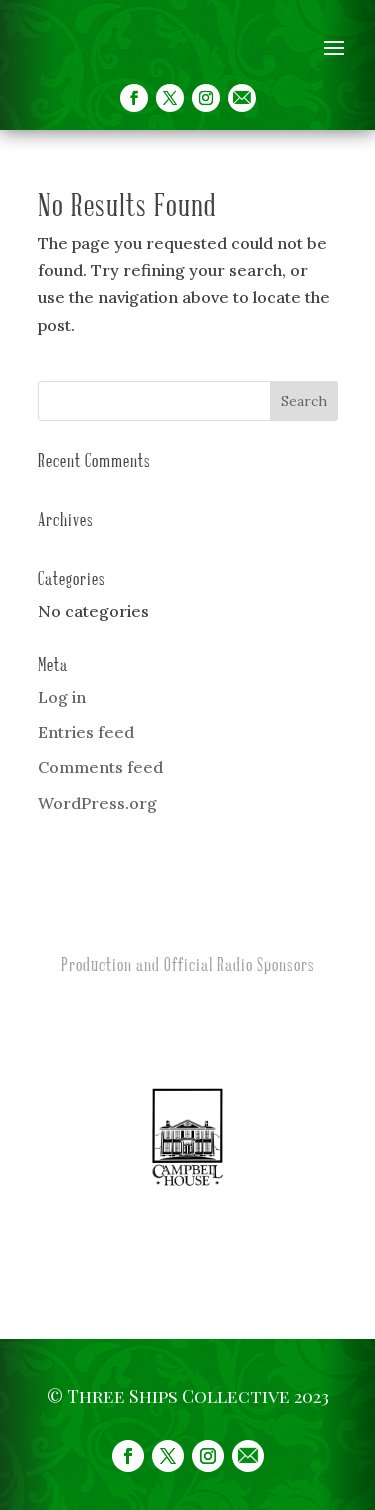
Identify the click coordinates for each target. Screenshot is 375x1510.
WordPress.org (97, 803)
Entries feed (86, 732)
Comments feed (100, 767)
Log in (62, 697)
